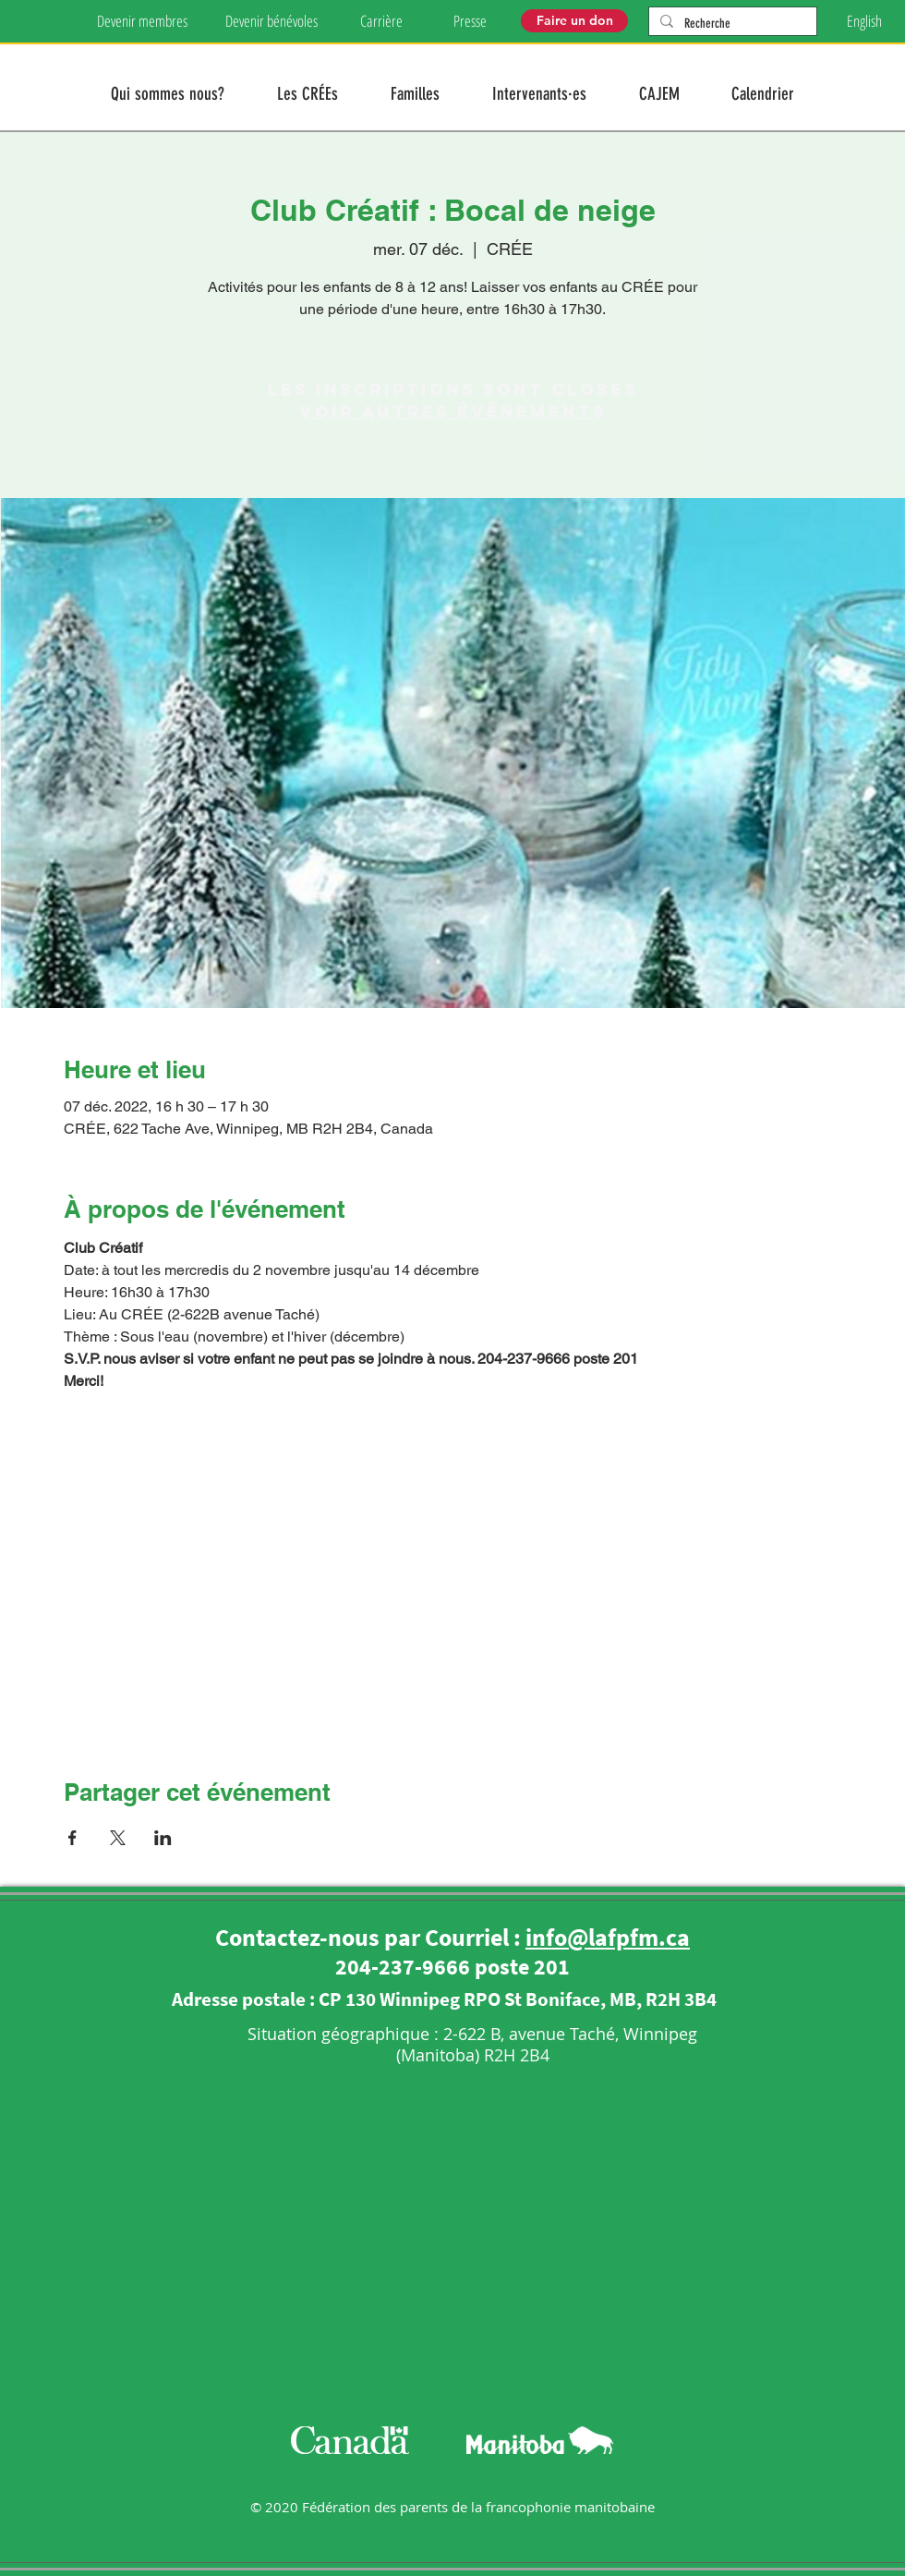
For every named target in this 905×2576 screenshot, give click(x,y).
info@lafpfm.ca (607, 1937)
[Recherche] (731, 24)
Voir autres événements (453, 411)
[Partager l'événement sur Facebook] (72, 1837)
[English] (864, 21)
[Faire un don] (574, 20)
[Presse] (470, 21)
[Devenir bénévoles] (271, 21)
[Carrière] (381, 21)
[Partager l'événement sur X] (118, 1837)
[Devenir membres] (142, 21)
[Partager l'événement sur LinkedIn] (163, 1837)
